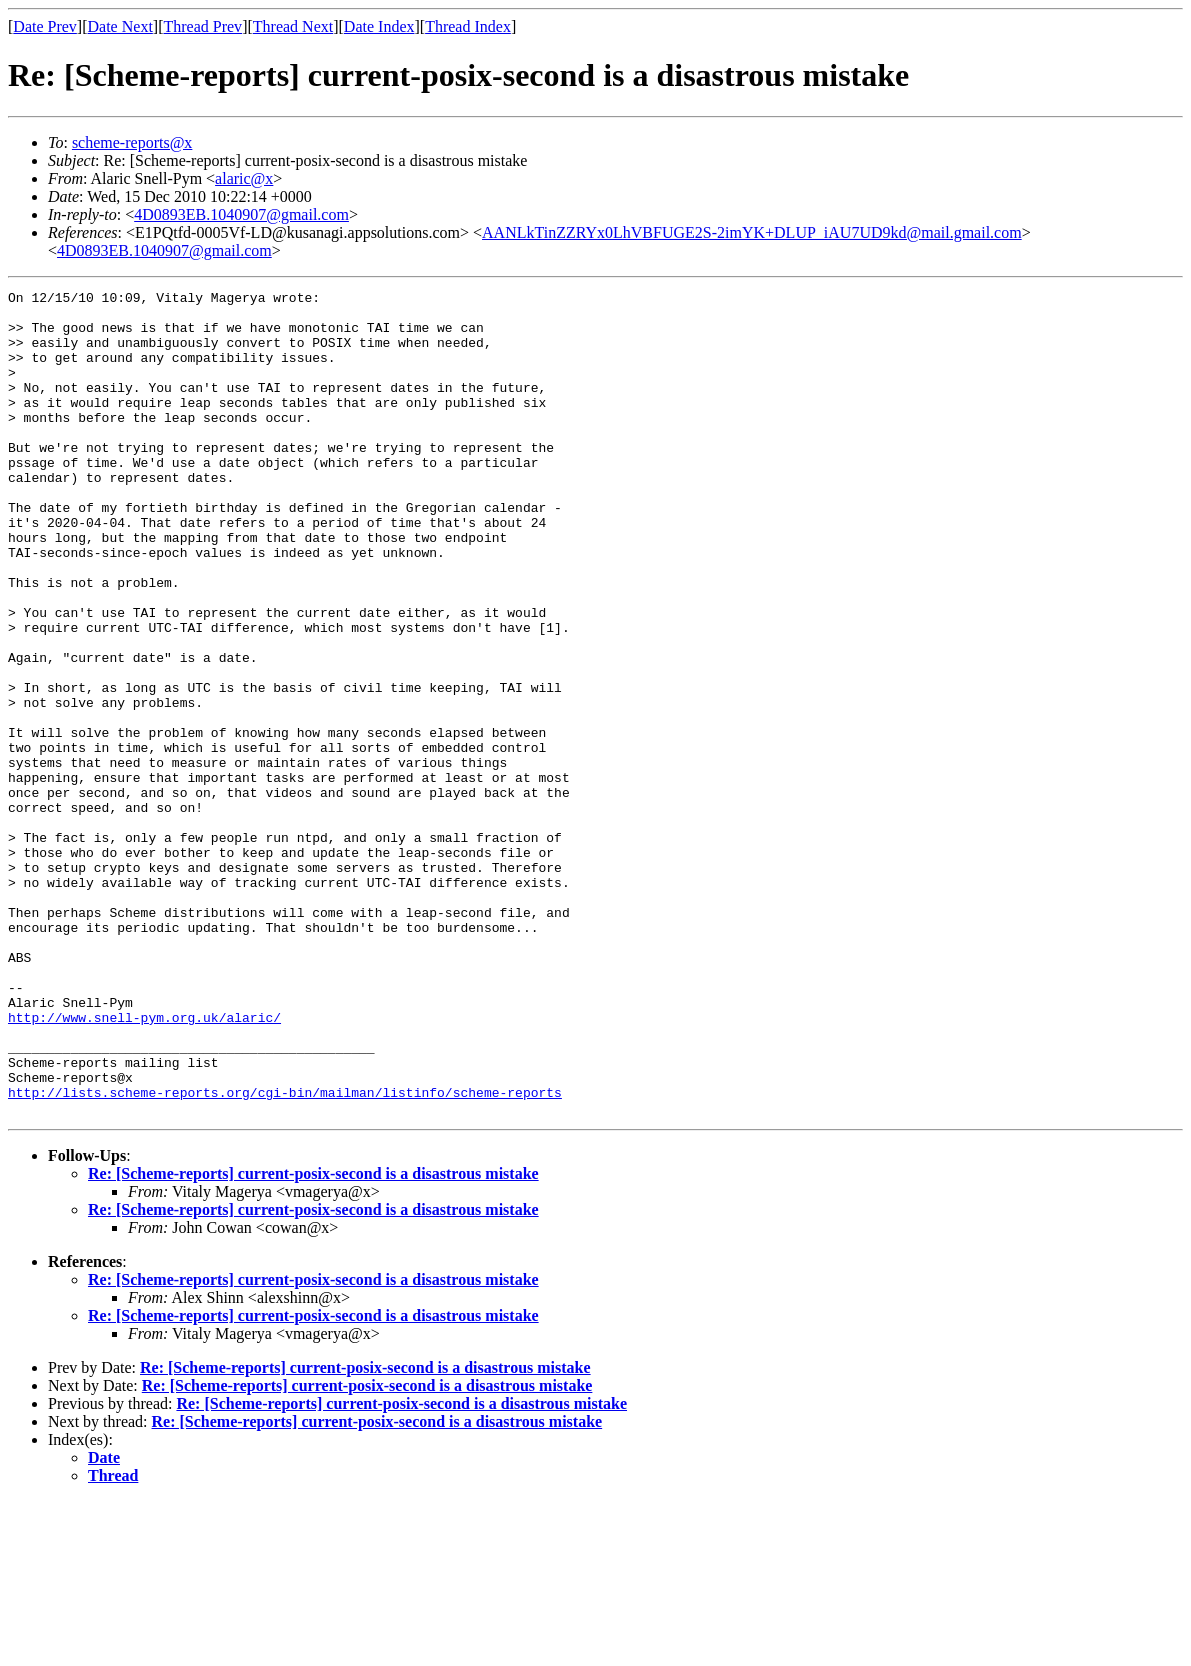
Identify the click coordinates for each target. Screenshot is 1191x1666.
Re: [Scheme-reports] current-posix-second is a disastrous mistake (313, 1338)
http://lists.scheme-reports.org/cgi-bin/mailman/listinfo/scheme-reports (285, 1254)
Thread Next (293, 26)
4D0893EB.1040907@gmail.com (241, 214)
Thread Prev (202, 26)
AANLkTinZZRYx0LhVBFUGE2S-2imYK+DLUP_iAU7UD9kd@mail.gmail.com (752, 232)
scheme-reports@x (132, 142)
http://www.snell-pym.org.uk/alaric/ (144, 1164)
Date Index (379, 26)
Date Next (120, 26)
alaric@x (244, 178)
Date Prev (45, 26)
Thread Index (468, 26)
